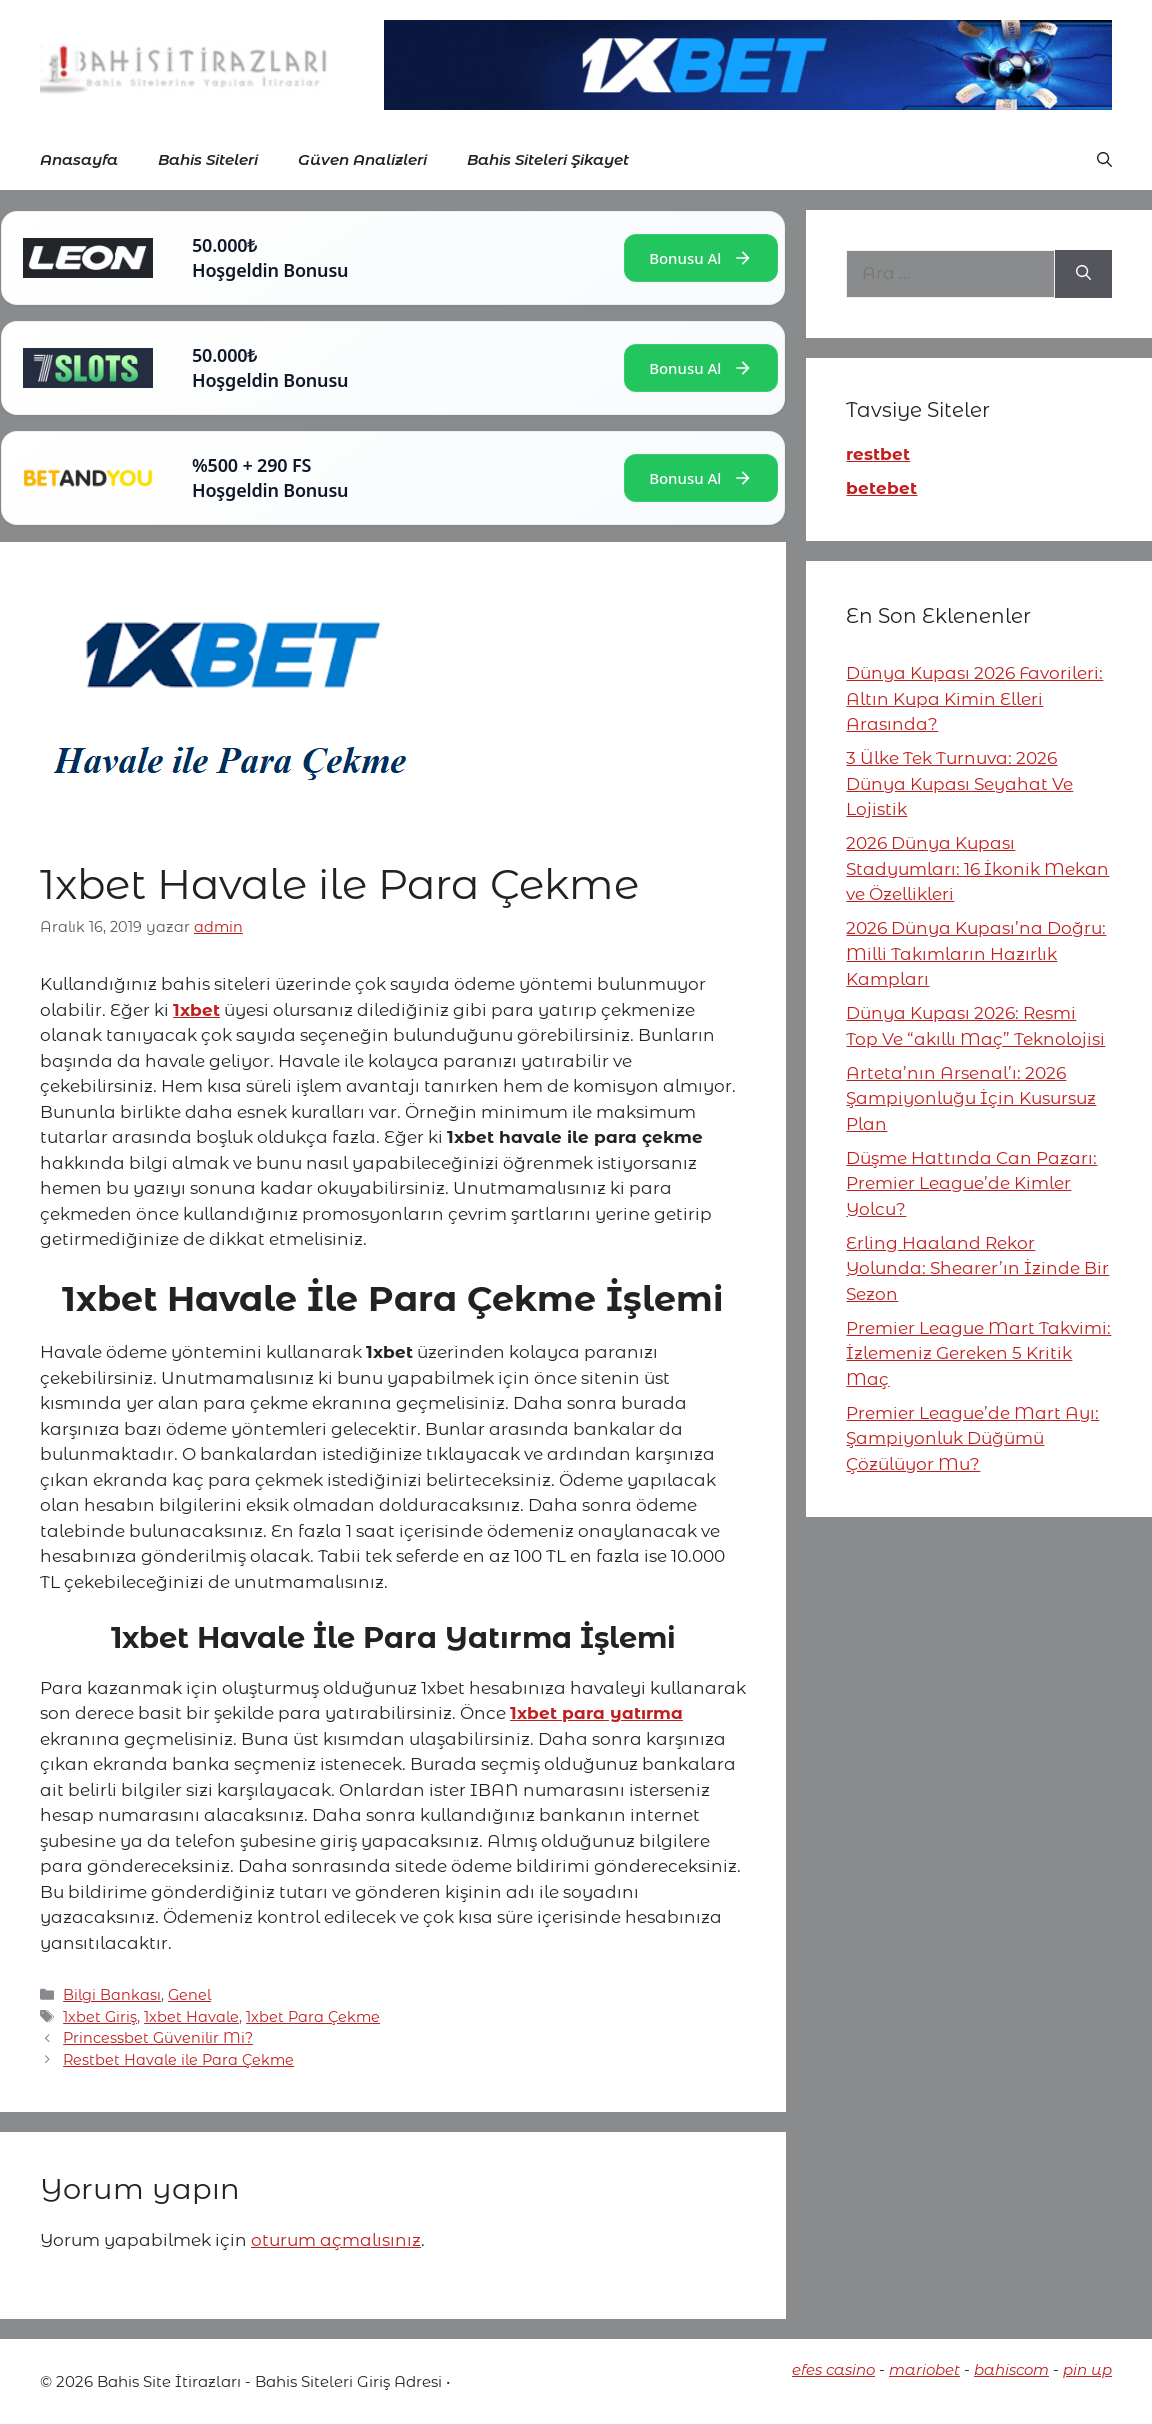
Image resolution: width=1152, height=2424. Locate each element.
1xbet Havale (191, 2017)
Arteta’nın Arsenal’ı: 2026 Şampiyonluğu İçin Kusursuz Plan (971, 1098)
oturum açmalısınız (336, 2240)
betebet (881, 488)
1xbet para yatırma (596, 1713)
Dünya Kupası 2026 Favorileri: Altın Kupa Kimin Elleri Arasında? (974, 698)
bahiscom (1011, 2369)
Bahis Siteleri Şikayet (548, 159)
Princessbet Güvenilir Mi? (158, 2038)
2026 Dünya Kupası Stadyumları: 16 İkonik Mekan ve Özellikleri (977, 868)
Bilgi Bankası (112, 1995)
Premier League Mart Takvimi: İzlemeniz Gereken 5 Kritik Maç (978, 1353)
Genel (189, 1995)
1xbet (196, 1010)
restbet (878, 454)
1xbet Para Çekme (313, 2017)
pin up (1087, 2369)
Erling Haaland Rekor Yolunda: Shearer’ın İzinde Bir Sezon (977, 1268)
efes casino (833, 2369)
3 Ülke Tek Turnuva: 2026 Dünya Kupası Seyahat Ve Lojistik (959, 783)
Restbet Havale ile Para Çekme (178, 2060)
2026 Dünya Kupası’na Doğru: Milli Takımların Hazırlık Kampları (976, 953)
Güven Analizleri (362, 159)
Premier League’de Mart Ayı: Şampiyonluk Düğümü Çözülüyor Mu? (972, 1438)
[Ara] (1083, 274)
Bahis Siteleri (208, 159)
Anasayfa (79, 159)
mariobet (924, 2369)
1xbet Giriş (100, 2017)
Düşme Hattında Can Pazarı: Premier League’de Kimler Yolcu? (971, 1183)
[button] (1104, 160)
